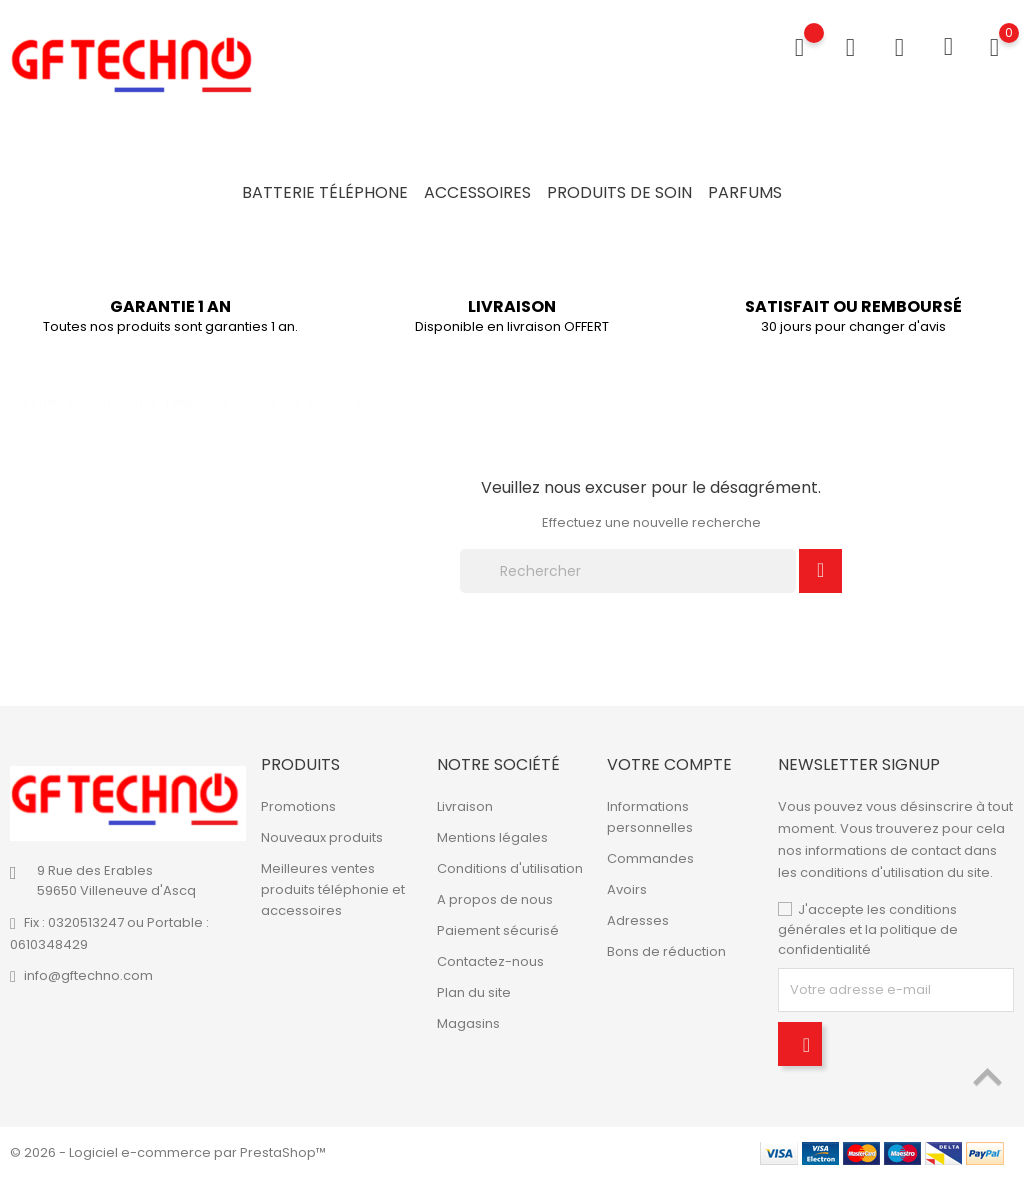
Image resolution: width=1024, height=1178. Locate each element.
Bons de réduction (666, 951)
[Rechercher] (628, 571)
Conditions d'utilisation (510, 868)
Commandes (650, 858)
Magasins (468, 1023)
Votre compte (669, 764)
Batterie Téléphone (325, 192)
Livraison (465, 806)
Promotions (298, 806)
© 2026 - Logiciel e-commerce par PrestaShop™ (168, 1152)
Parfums (745, 192)
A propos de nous (495, 899)
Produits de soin (619, 192)
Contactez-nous (490, 961)
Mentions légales (492, 837)
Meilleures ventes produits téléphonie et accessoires (333, 889)
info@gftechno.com (88, 975)
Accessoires (477, 192)
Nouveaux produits (322, 837)
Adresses (638, 920)
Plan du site (474, 992)
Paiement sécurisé (498, 930)
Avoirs (627, 889)
